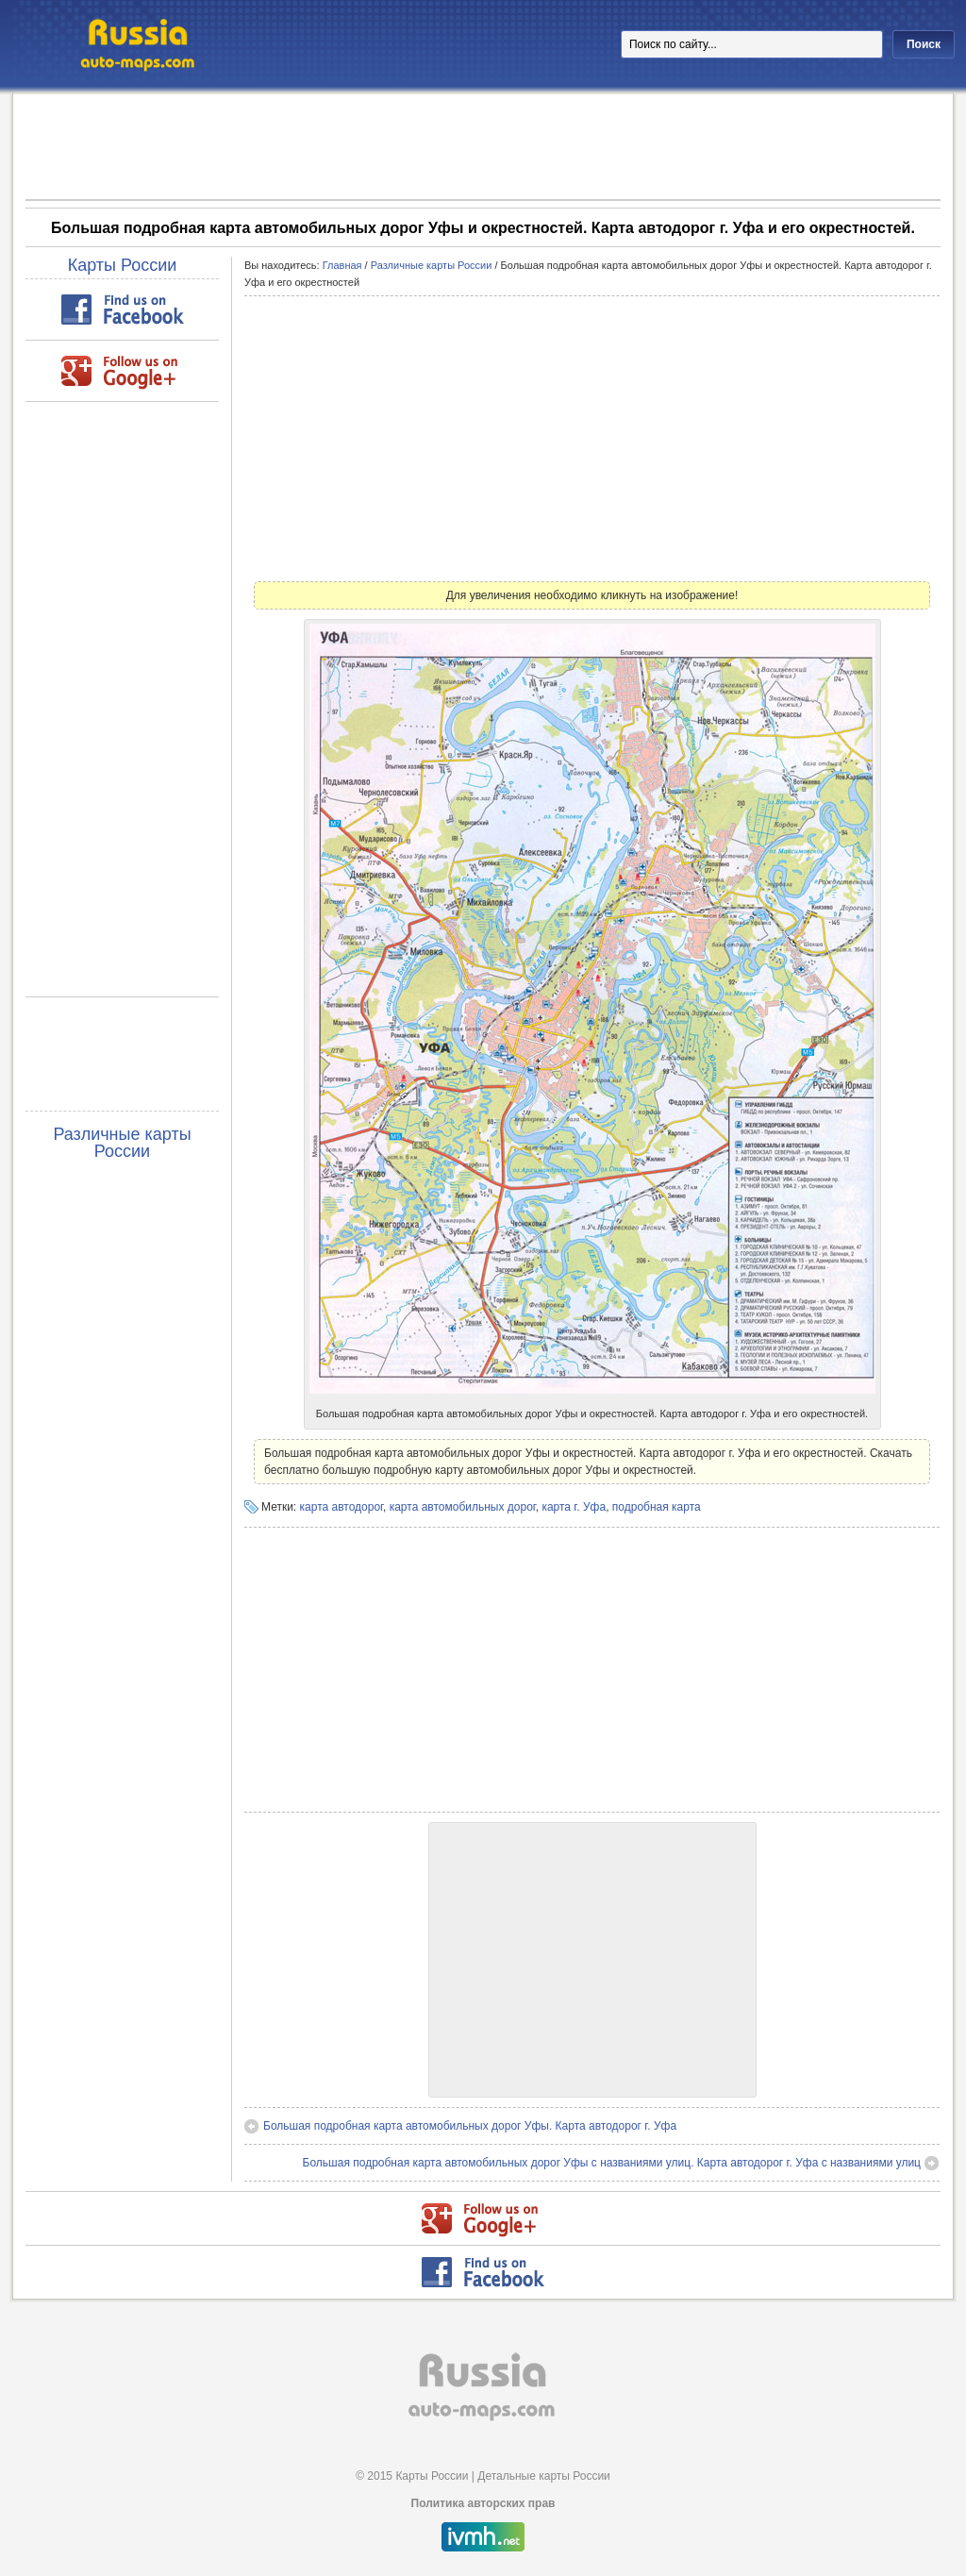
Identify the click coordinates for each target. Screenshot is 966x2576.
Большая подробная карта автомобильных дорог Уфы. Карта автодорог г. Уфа (469, 2126)
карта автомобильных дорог (463, 1507)
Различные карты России (122, 1143)
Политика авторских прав (483, 2503)
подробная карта (656, 1507)
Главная (342, 265)
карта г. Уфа (573, 1507)
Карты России (122, 265)
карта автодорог (341, 1507)
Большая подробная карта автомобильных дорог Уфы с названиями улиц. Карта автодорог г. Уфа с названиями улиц (612, 2162)
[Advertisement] (483, 145)
